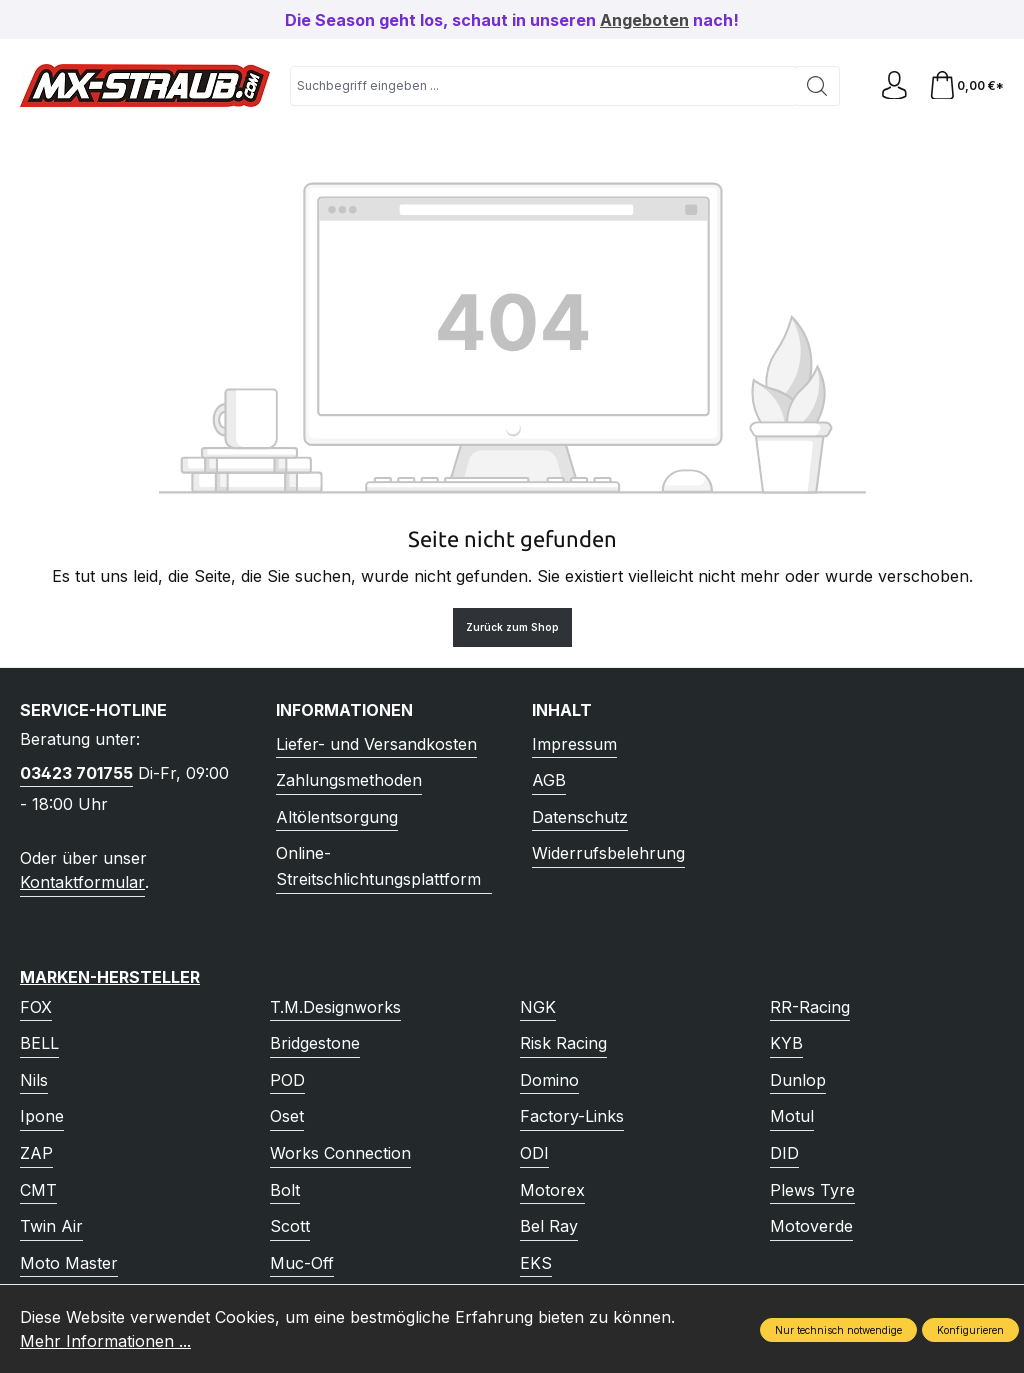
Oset (287, 1116)
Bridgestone (315, 1043)
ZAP (36, 1153)
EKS (536, 1263)
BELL (39, 1043)
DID (784, 1153)
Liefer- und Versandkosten (376, 744)
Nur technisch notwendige (838, 1330)
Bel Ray (549, 1226)
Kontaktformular (82, 882)
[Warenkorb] (965, 85)
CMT (38, 1190)
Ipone (42, 1116)
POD (287, 1080)
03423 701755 (76, 773)
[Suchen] (814, 86)
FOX (36, 1007)
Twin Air (51, 1226)
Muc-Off (302, 1263)
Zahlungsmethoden (349, 780)
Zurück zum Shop (512, 627)
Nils (34, 1080)
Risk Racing (563, 1043)
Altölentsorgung (337, 817)
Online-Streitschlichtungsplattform (378, 866)
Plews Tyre (812, 1190)
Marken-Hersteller (110, 977)
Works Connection (340, 1153)
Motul (792, 1116)
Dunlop (798, 1080)
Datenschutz (580, 817)
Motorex (552, 1190)
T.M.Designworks (335, 1007)
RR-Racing (810, 1007)
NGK (538, 1007)
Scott (290, 1226)
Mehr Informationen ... (105, 1341)
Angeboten (644, 20)
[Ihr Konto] (892, 85)
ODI (534, 1153)
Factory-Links (572, 1116)
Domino (549, 1080)
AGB (549, 780)
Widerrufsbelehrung (608, 853)
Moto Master (69, 1263)
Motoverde (811, 1226)
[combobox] (541, 86)
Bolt (285, 1190)
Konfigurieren (970, 1330)
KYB (786, 1043)
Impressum (574, 744)
